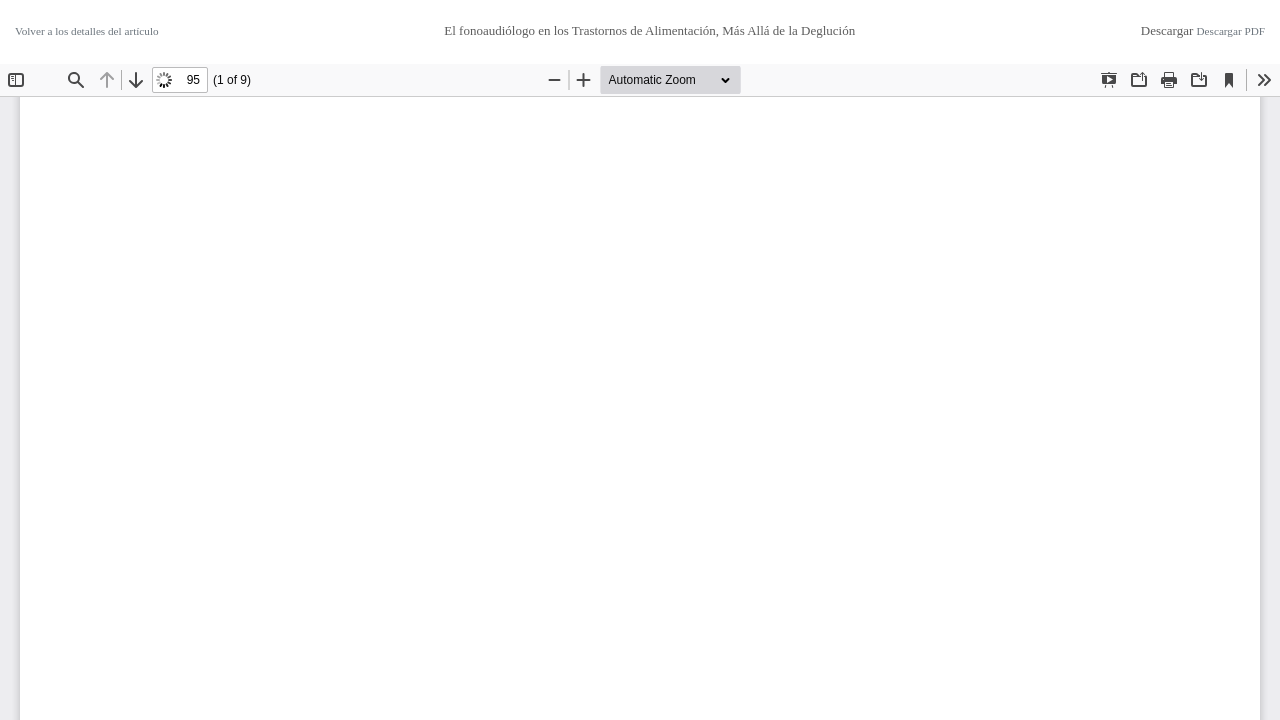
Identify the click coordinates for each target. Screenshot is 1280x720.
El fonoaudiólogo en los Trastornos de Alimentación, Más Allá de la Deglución (649, 30)
